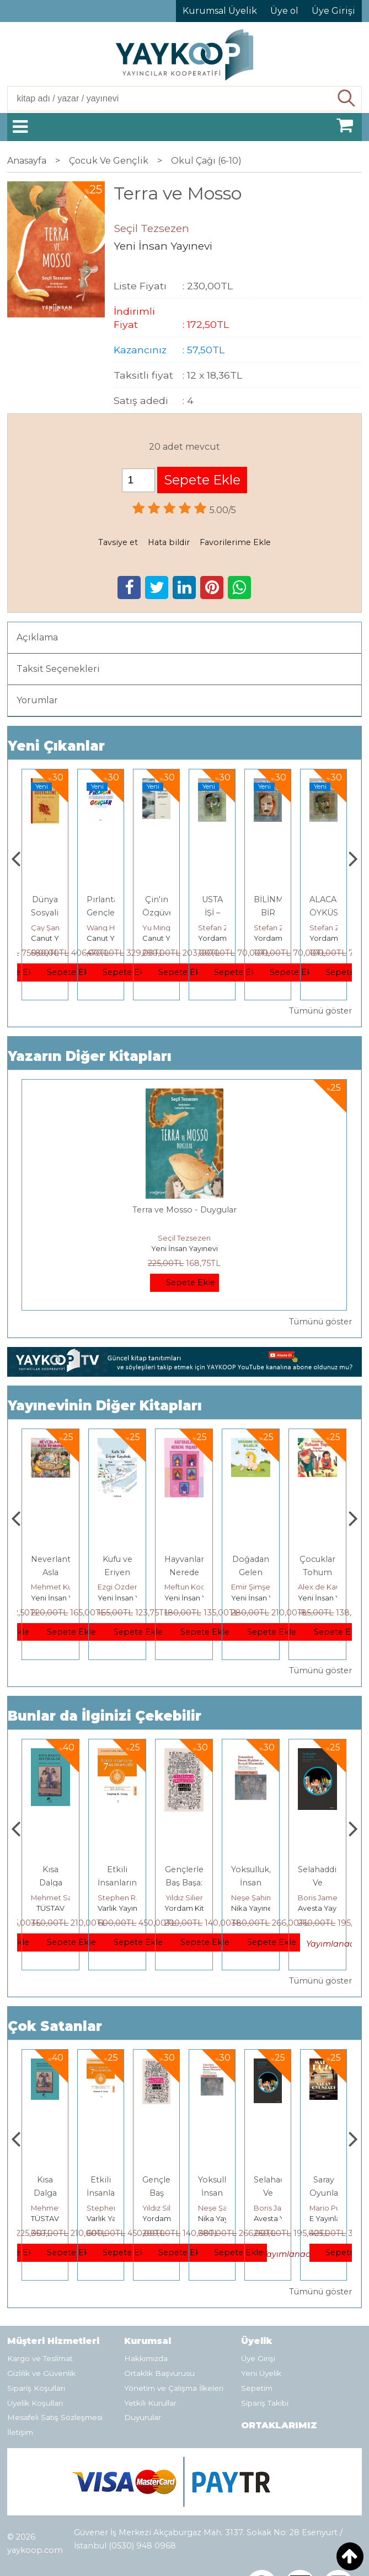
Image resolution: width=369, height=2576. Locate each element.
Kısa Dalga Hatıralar (117, 1882)
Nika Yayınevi (321, 1908)
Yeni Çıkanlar (56, 746)
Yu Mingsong (221, 927)
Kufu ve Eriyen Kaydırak (184, 1572)
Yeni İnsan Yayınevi (184, 1248)
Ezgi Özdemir (188, 1586)
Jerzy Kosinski (55, 1897)
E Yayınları (50, 1908)
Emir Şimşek (319, 1586)
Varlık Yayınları (189, 1908)
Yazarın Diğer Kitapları (90, 1056)
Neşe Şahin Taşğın (330, 1897)
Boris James (330, 2207)
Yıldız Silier (251, 1897)
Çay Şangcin (109, 927)
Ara (346, 99)
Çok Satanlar (55, 2026)
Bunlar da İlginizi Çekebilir (104, 1716)
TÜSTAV (45, 938)
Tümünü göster (320, 1011)
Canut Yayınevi (113, 938)
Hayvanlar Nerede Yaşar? (251, 1572)
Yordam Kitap (278, 938)
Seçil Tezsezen (184, 1237)
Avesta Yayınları (337, 2218)
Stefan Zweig (278, 927)
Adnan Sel (49, 927)
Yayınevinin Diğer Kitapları (105, 1406)
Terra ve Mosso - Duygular (184, 1210)
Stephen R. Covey (196, 1897)
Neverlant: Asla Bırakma (118, 1572)
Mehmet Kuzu (56, 1586)
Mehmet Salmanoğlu (135, 1897)
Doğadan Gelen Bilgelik (317, 1572)
